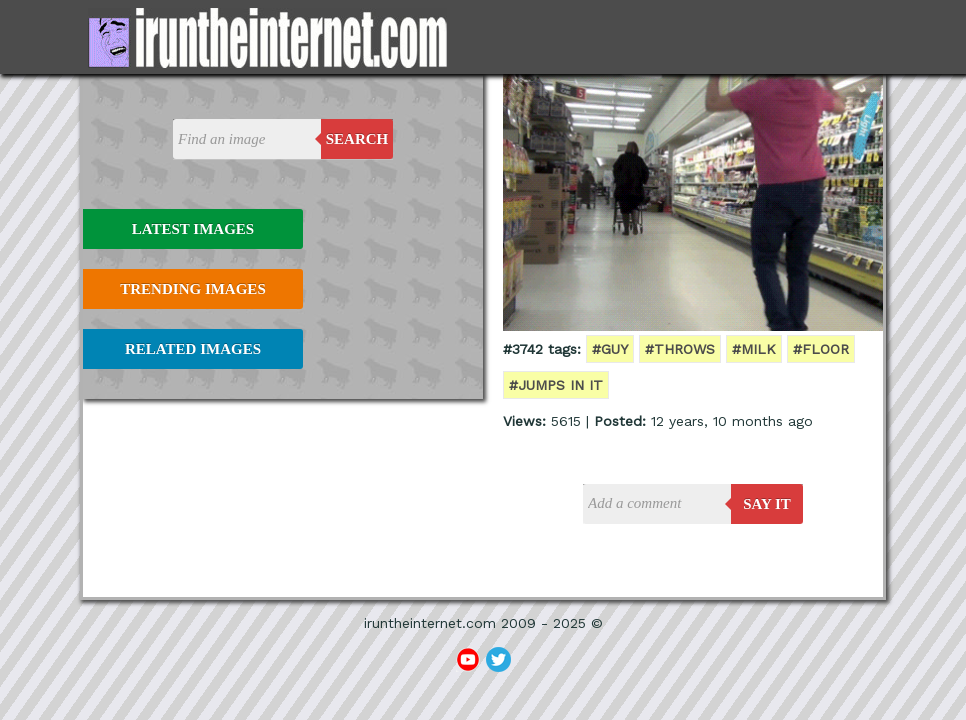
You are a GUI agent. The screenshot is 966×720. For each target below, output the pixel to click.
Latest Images (193, 229)
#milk (754, 349)
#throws (680, 349)
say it (767, 504)
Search (357, 139)
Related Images (193, 349)
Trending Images (192, 289)
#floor (821, 349)
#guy (610, 349)
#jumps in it (556, 385)
